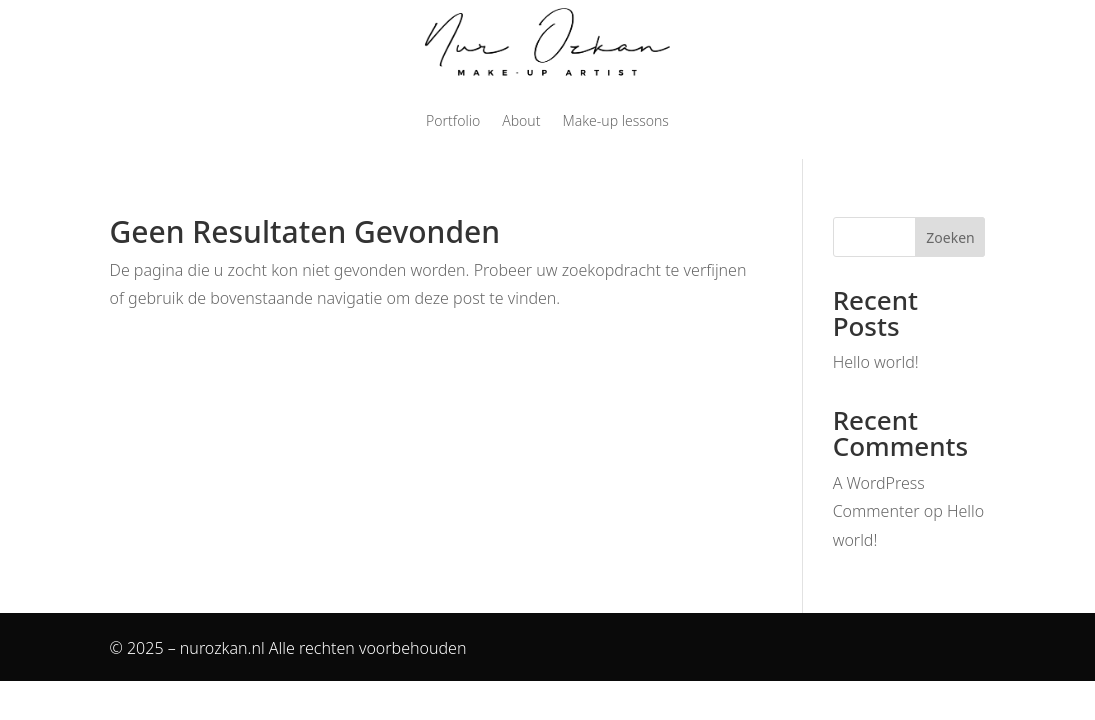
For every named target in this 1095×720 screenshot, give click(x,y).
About (521, 120)
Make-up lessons (615, 120)
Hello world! (876, 362)
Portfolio (453, 120)
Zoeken (950, 237)
